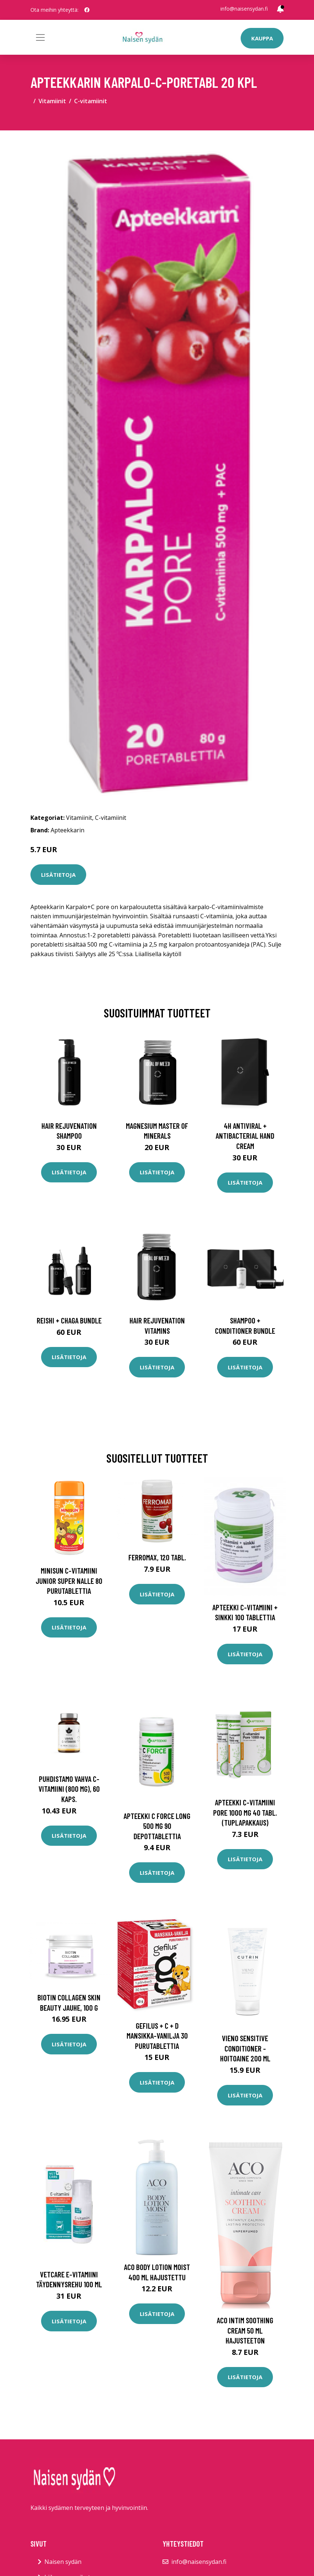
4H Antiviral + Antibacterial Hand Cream (245, 1135)
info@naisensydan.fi (244, 8)
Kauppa (262, 38)
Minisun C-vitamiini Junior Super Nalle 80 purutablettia (69, 1580)
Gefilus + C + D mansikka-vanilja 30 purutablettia (157, 2035)
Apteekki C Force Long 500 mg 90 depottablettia (157, 1826)
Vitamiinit (52, 101)
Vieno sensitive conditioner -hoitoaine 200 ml (245, 2048)
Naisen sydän (62, 2562)
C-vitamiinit (90, 101)
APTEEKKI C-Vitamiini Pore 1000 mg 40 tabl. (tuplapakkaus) (245, 1812)
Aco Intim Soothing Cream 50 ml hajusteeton (245, 2330)
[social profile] (86, 10)
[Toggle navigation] (40, 37)
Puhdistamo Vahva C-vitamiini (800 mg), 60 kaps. (69, 1789)
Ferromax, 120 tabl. (157, 1557)
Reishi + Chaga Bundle (69, 1320)
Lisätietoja (58, 874)
